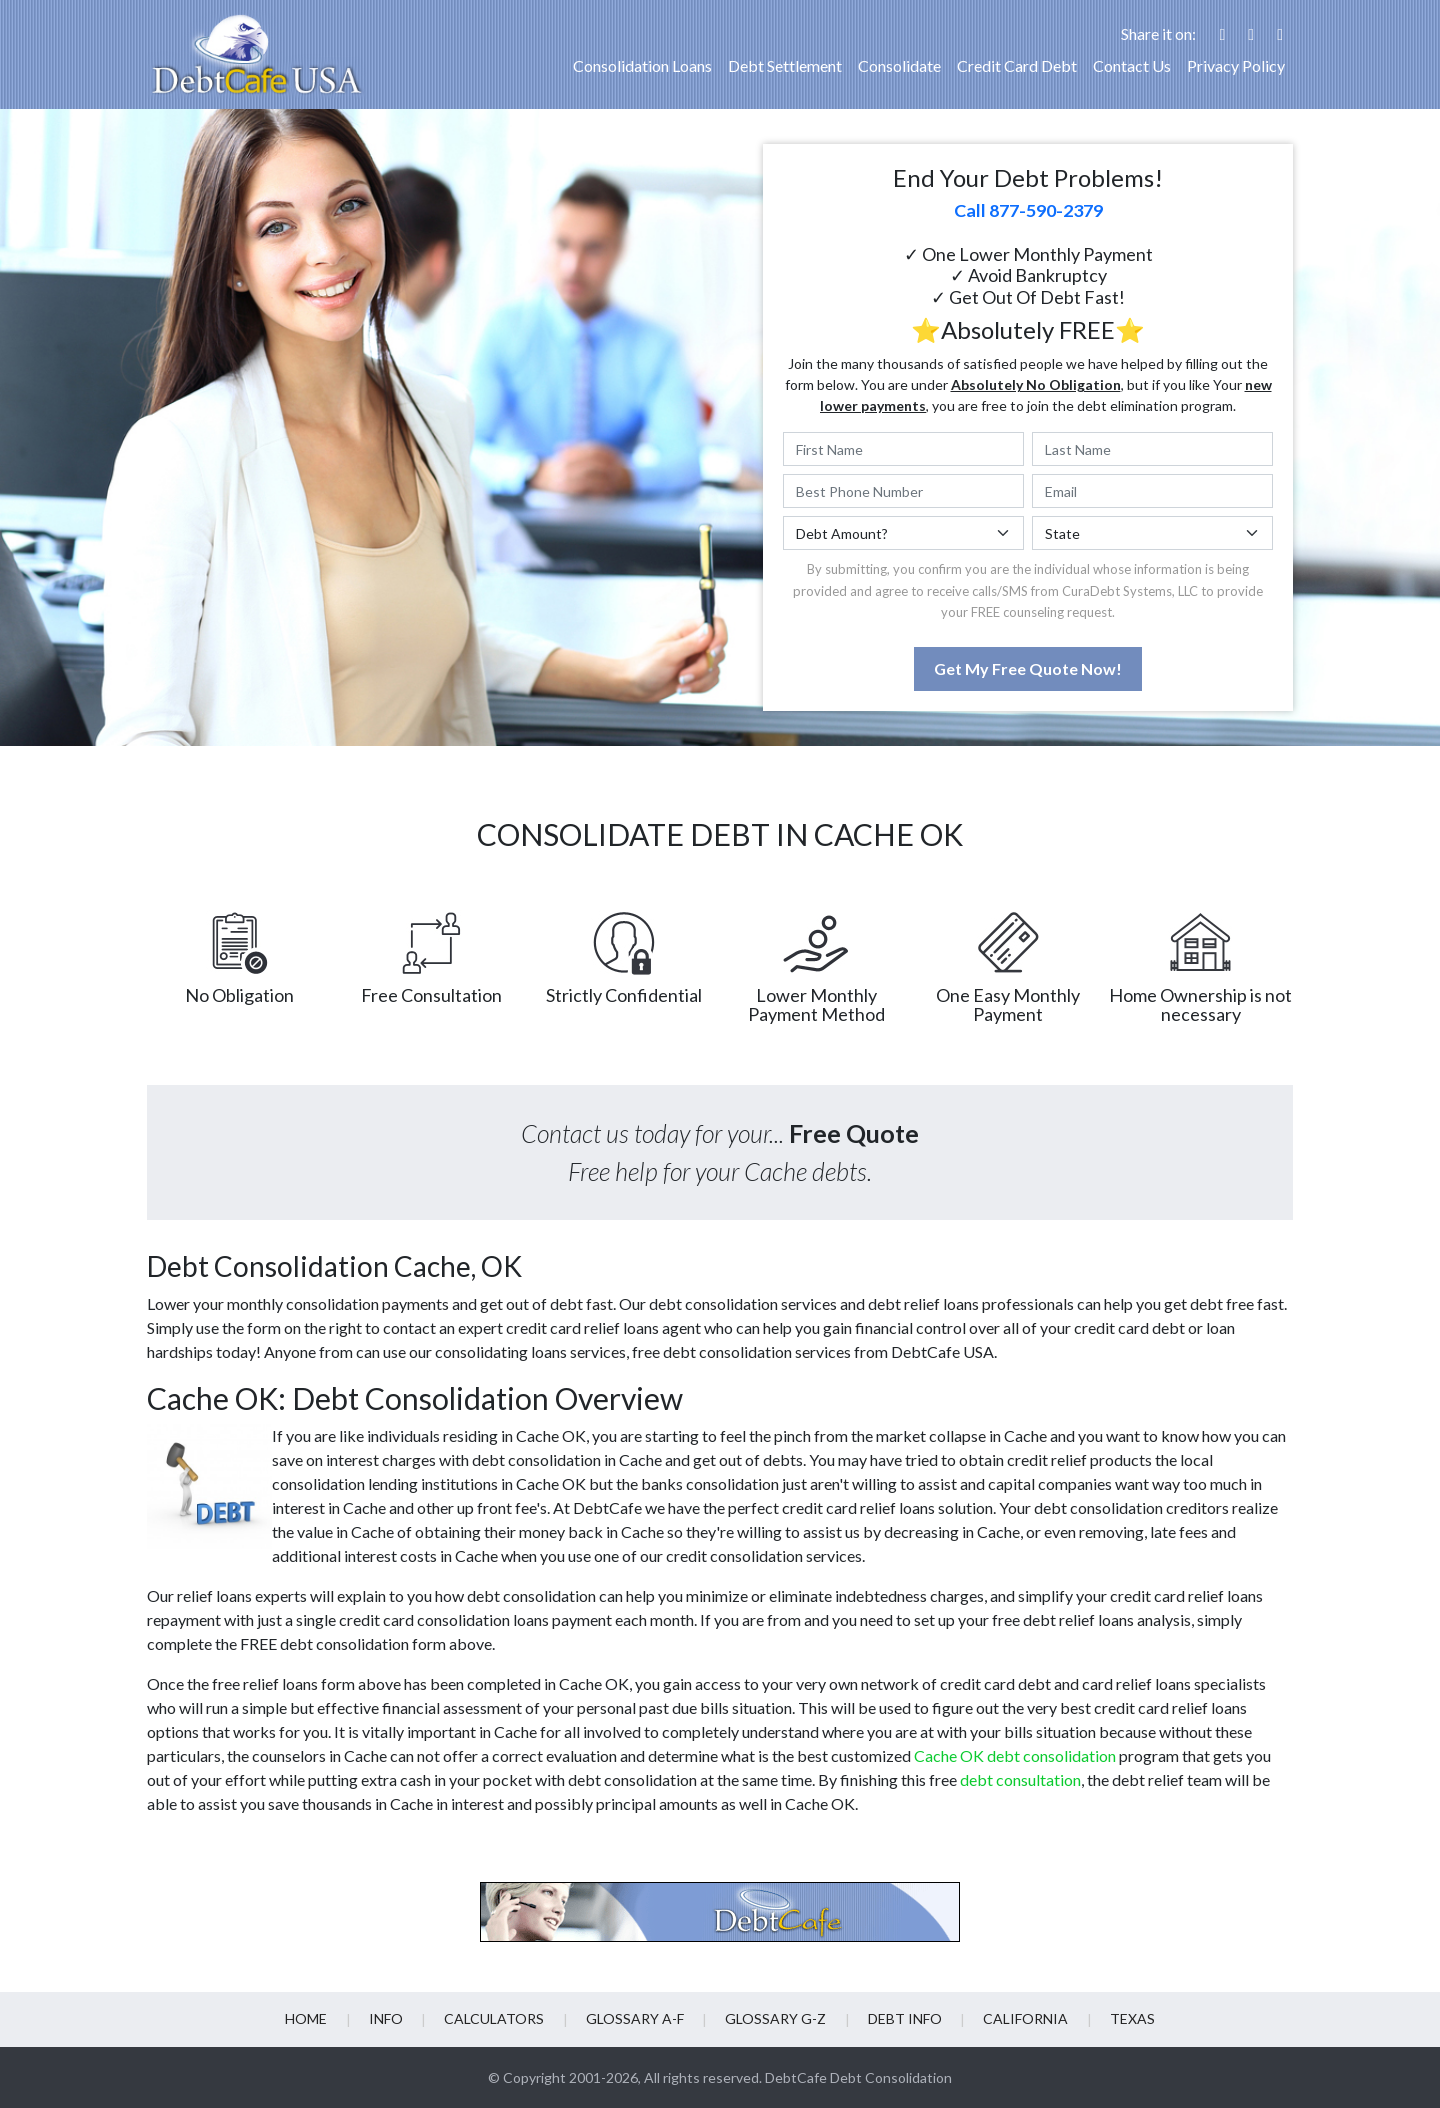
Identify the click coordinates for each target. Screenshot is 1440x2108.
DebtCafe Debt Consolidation (858, 2077)
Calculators (495, 2018)
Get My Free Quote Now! (1028, 668)
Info (387, 2018)
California (1024, 2018)
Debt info (904, 2018)
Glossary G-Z (775, 2018)
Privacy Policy (1236, 65)
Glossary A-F (635, 2018)
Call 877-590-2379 (1028, 210)
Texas (1130, 2018)
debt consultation (1020, 1779)
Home (308, 2018)
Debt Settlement (785, 65)
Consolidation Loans (642, 65)
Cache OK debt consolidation (1015, 1755)
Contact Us (1132, 65)
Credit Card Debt (1017, 65)
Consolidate (899, 65)
